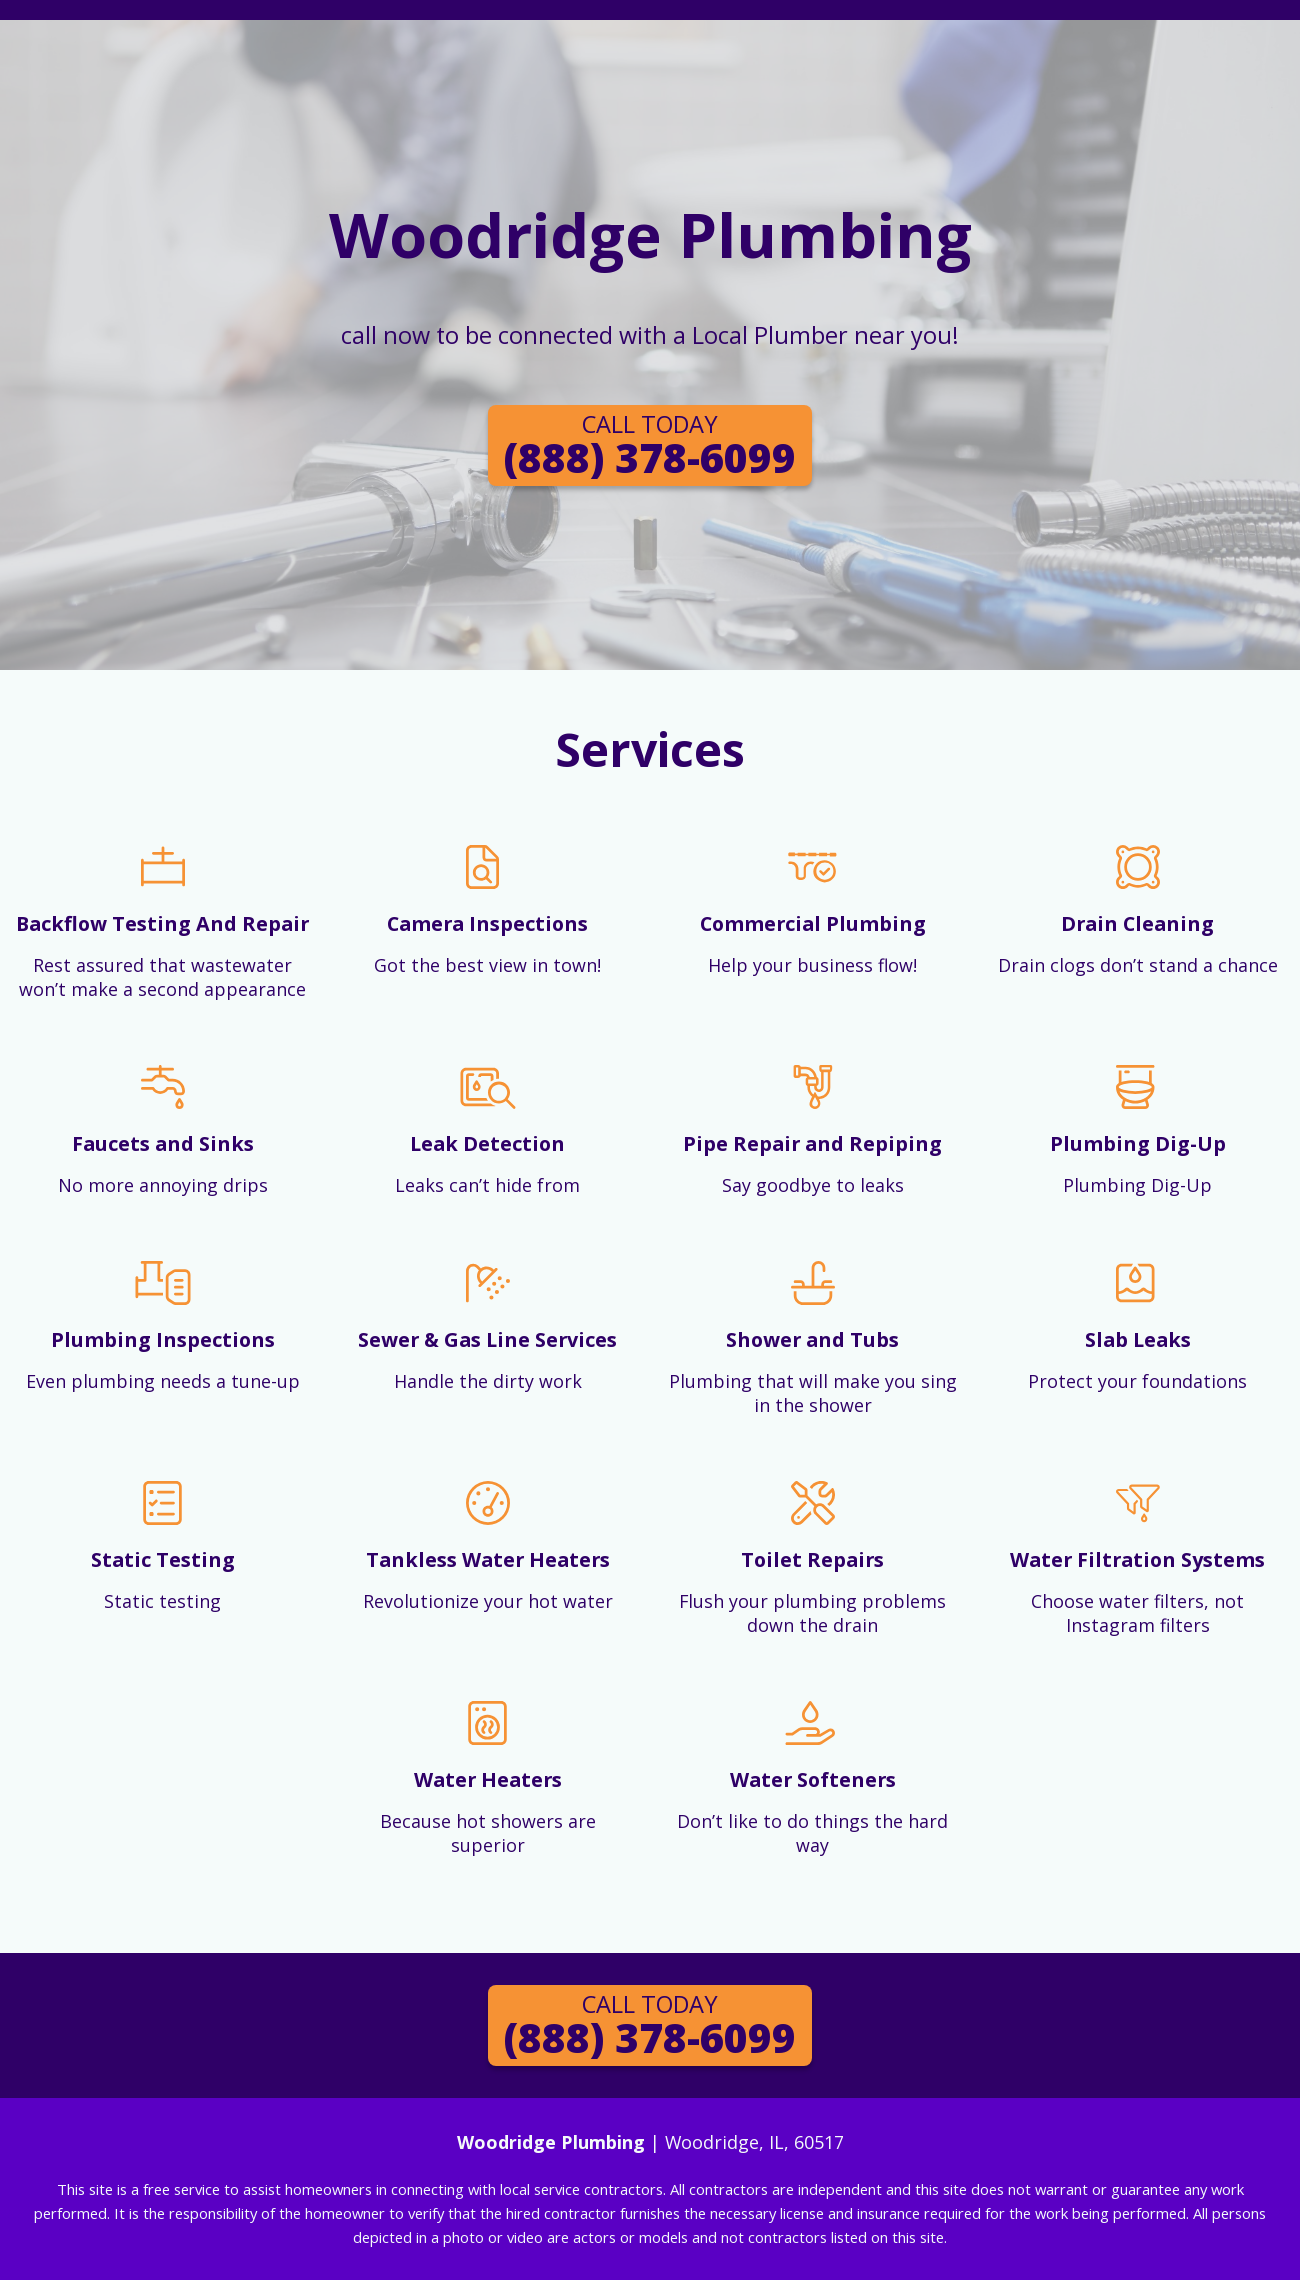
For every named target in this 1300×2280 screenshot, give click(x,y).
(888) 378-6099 (650, 446)
